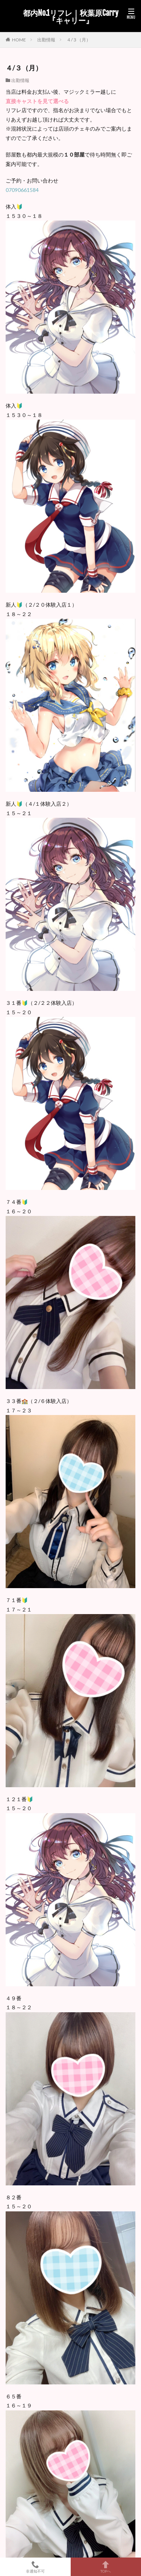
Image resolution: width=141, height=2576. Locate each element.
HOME (19, 39)
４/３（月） (79, 40)
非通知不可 (35, 2567)
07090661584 (22, 190)
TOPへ (106, 2567)
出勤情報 (46, 40)
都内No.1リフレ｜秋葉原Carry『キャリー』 (70, 16)
